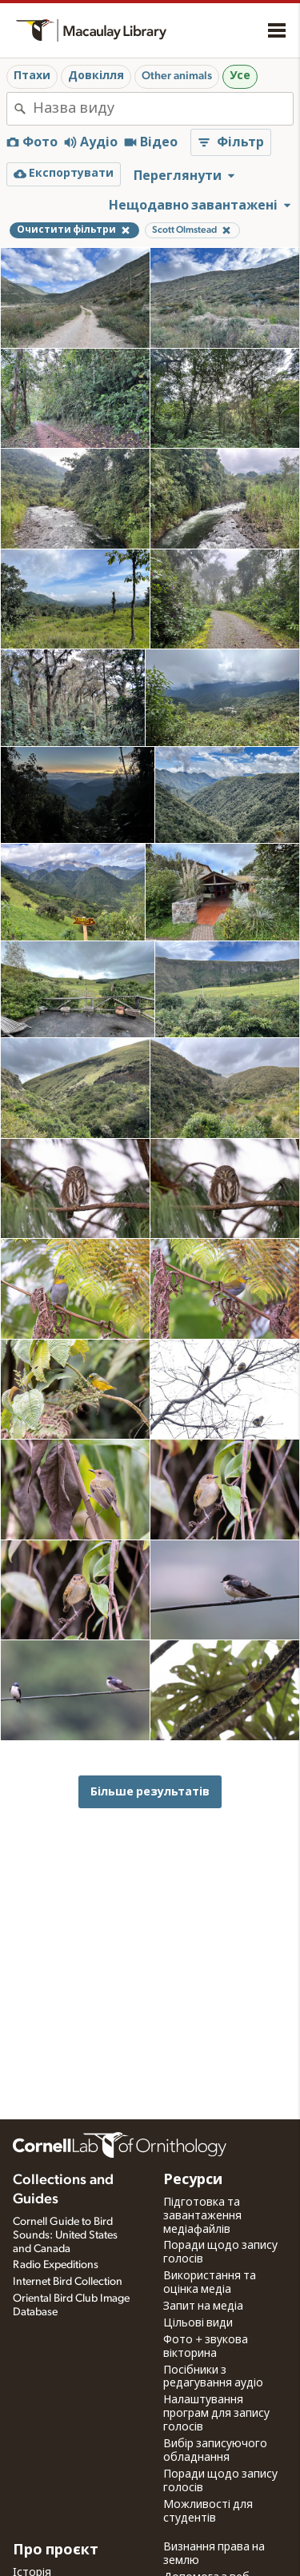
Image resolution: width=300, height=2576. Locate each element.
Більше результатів (150, 1792)
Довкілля (96, 76)
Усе (240, 76)
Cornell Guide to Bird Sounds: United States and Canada (65, 2235)
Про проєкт (55, 2550)
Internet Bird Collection (67, 2281)
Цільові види (198, 2323)
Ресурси (192, 2180)
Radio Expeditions (55, 2264)
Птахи (32, 76)
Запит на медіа (203, 2306)
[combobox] (163, 109)
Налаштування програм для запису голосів (216, 2413)
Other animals (177, 76)
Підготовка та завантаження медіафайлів (202, 2216)
